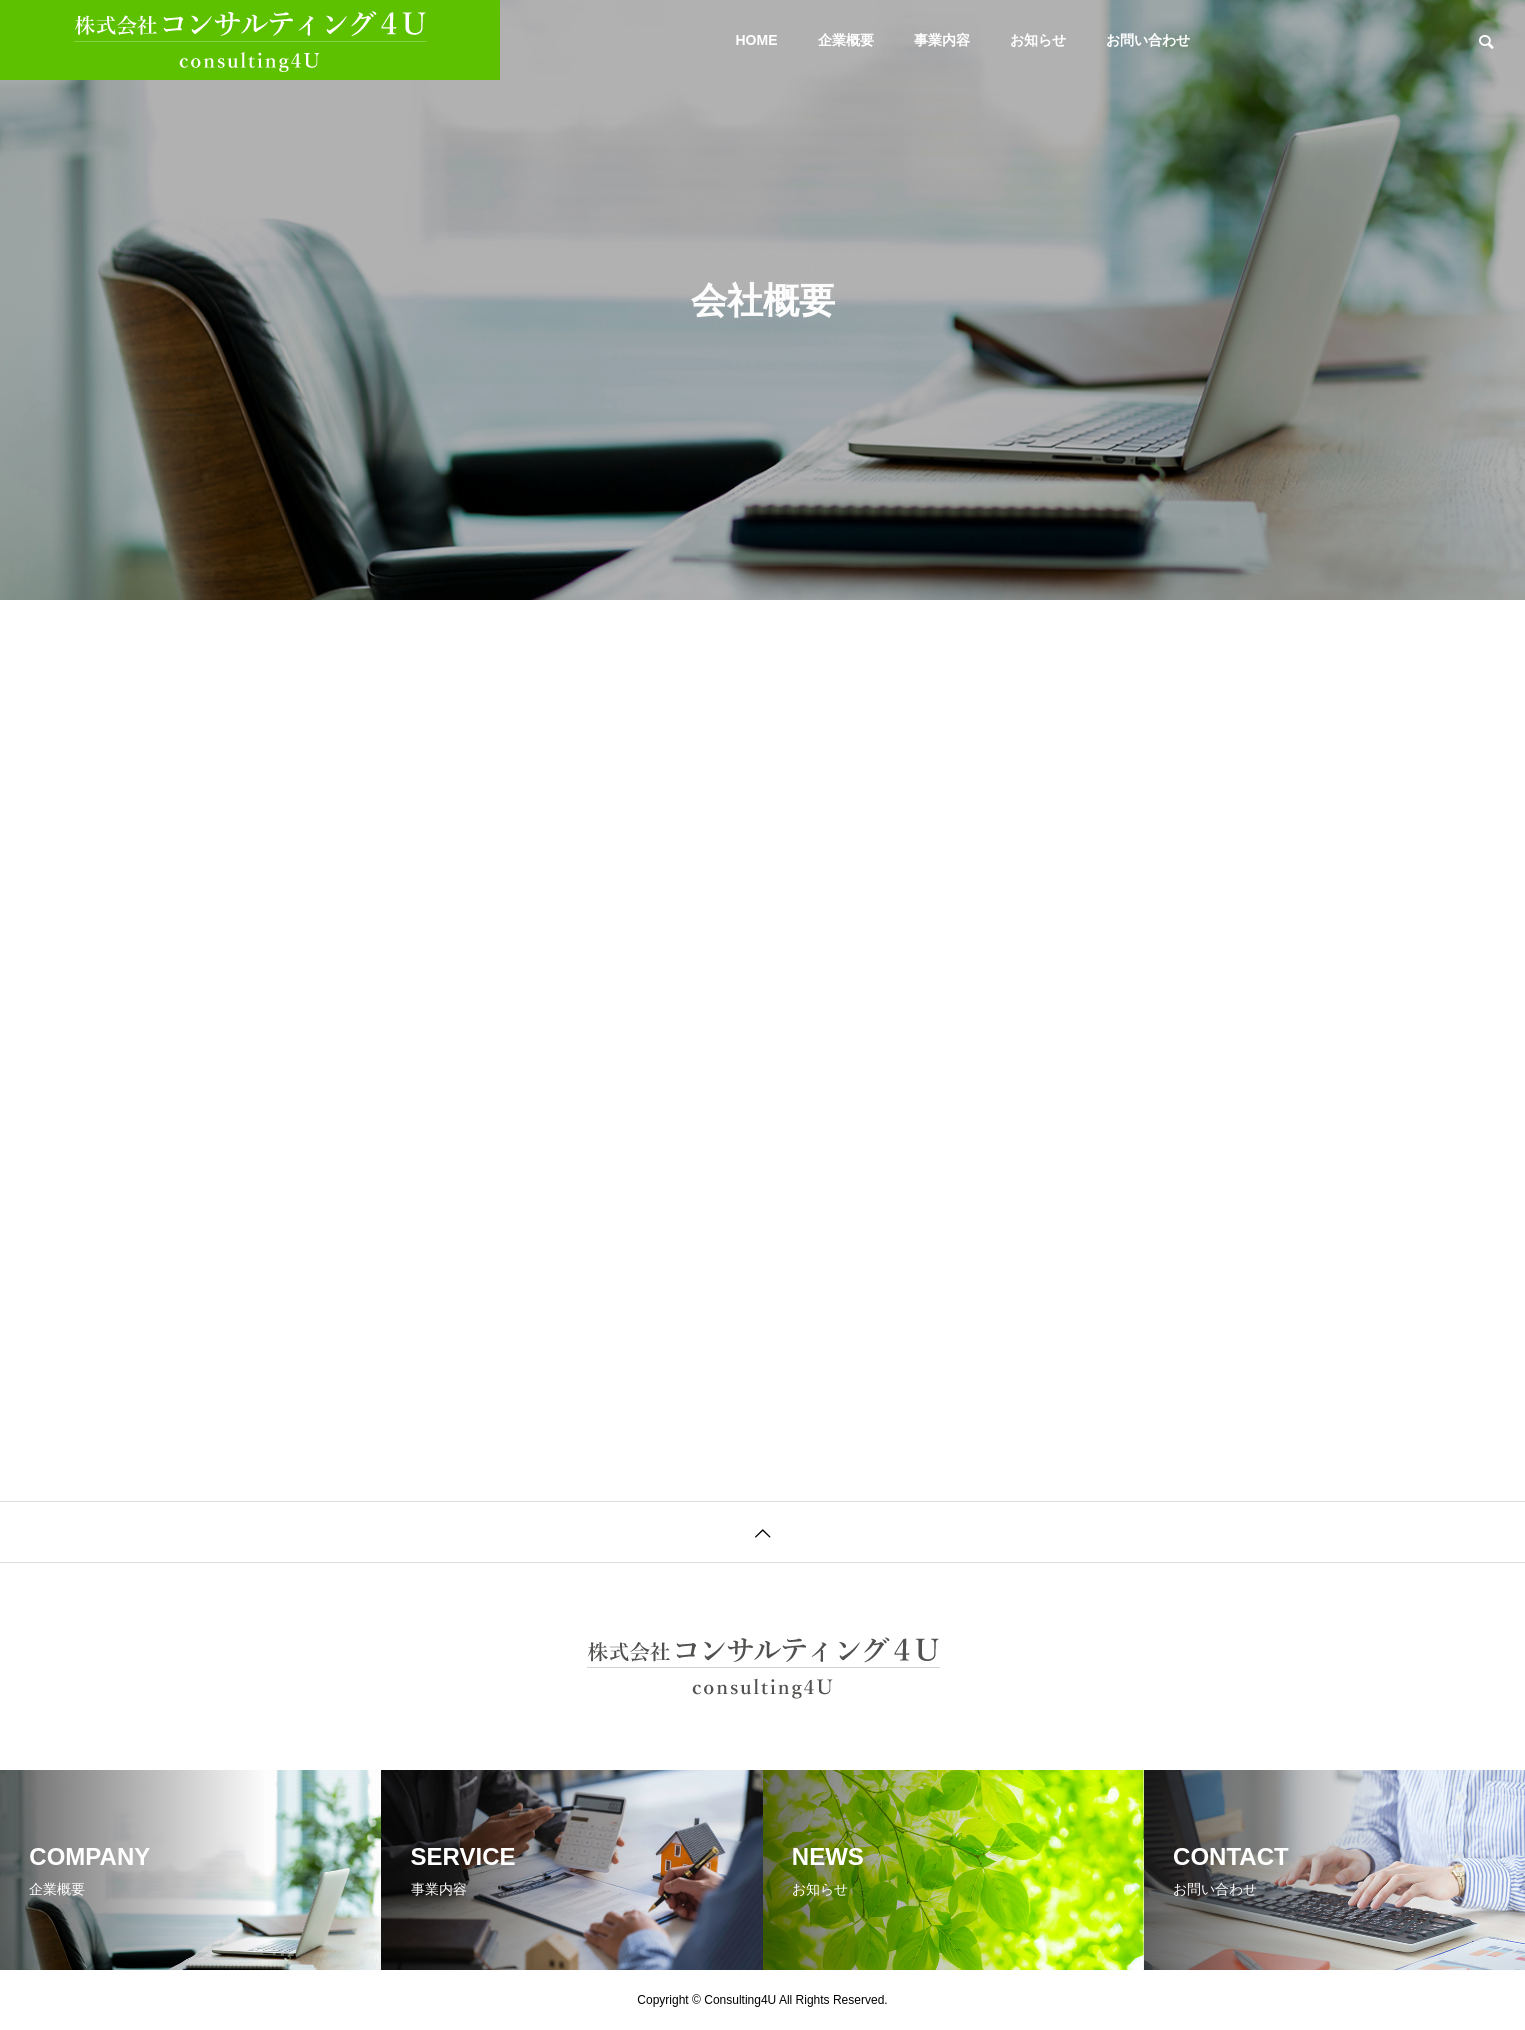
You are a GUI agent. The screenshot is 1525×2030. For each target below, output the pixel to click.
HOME (757, 40)
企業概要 (846, 40)
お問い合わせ (1148, 40)
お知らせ (1038, 40)
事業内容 (942, 40)
